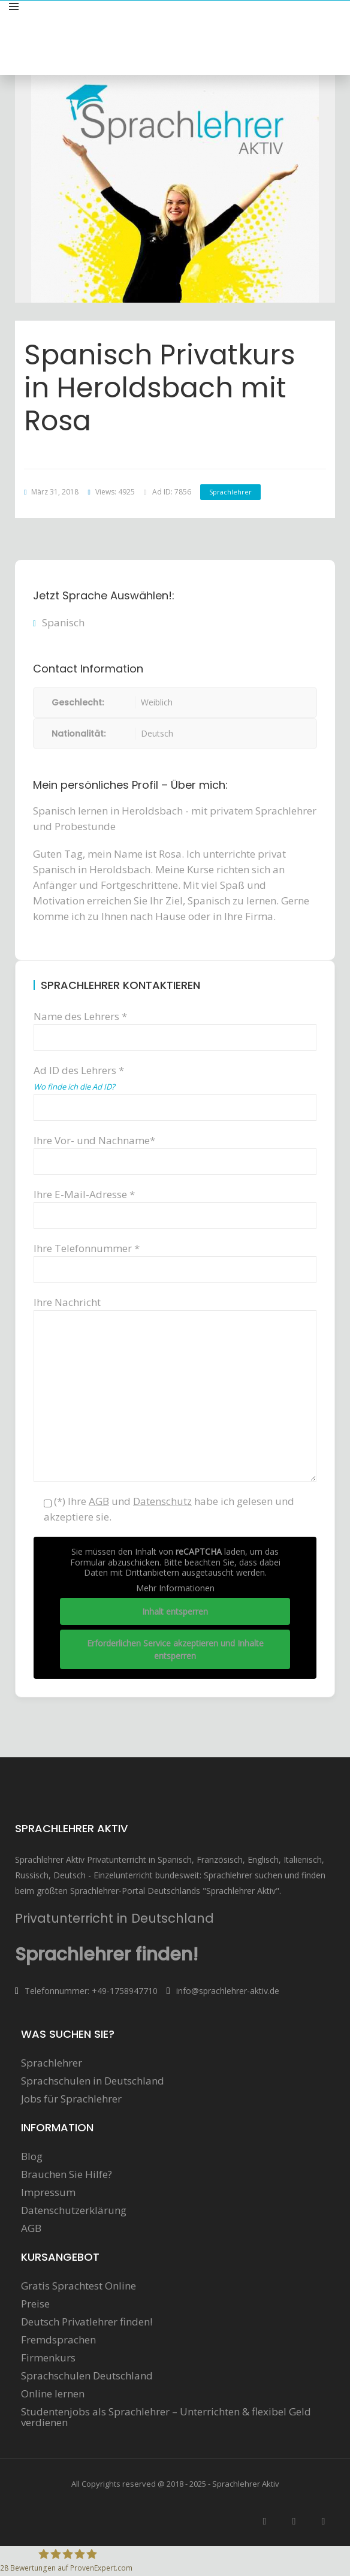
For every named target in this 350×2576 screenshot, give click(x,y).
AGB (31, 2228)
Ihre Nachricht (175, 1310)
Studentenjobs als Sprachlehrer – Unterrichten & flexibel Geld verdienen (166, 2417)
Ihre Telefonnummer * (175, 1258)
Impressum (48, 2192)
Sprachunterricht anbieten (279, 20)
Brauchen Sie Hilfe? (66, 2174)
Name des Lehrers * (175, 1026)
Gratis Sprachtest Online (78, 2286)
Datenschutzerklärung (73, 2210)
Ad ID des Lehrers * (175, 1087)
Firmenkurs (48, 2357)
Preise (35, 2304)
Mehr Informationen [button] (175, 1587)
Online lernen (53, 2393)
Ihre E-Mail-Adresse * (175, 1204)
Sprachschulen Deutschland (87, 2375)
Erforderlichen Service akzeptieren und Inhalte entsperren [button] (175, 1649)
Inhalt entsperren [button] (175, 1611)
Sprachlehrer (230, 491)
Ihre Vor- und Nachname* (175, 1150)
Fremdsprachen (58, 2339)
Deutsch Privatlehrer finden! (86, 2321)
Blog (32, 2156)
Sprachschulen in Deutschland (92, 2081)
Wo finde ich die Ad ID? (74, 1086)
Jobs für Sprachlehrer (71, 2099)
